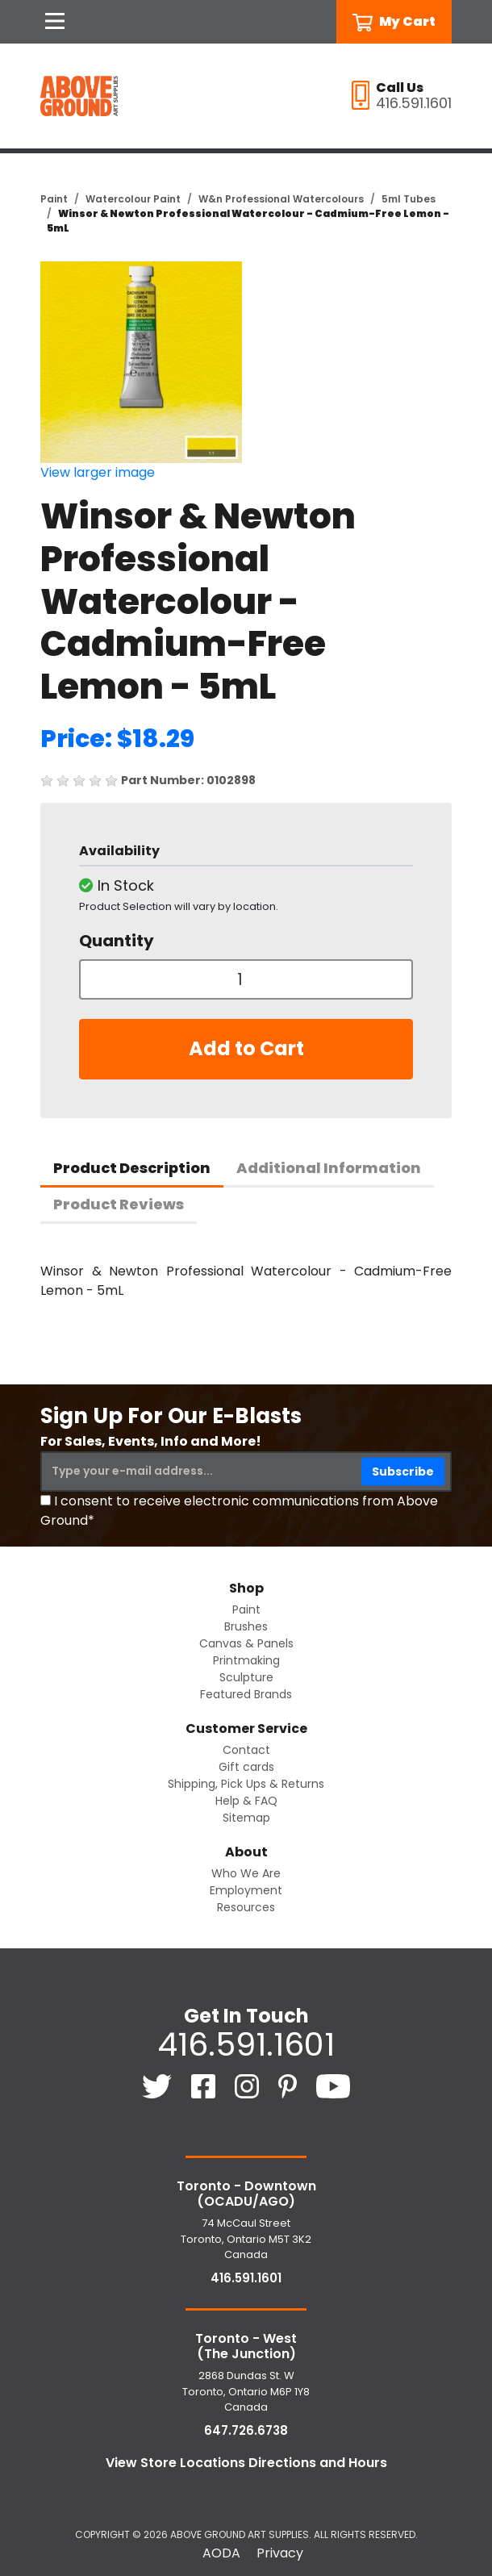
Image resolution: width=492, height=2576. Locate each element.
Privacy (279, 2553)
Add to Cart (246, 1048)
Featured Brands (246, 1694)
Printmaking (246, 1660)
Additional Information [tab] (328, 1168)
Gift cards (246, 1767)
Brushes (246, 1626)
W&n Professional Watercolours (281, 199)
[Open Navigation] (54, 21)
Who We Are (246, 1873)
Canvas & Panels (246, 1643)
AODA (221, 2553)
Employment (246, 1890)
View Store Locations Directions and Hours (246, 2462)
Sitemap (246, 1818)
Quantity (116, 940)
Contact (246, 1750)
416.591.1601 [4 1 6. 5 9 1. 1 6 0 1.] (246, 2044)
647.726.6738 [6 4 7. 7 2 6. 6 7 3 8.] (246, 2430)
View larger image (97, 472)
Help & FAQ (246, 1801)
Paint (54, 199)
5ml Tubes (409, 199)
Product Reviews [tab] (118, 1204)
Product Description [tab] (132, 1168)
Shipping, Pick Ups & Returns (246, 1784)
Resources (246, 1907)
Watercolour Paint (133, 199)
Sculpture (246, 1677)
